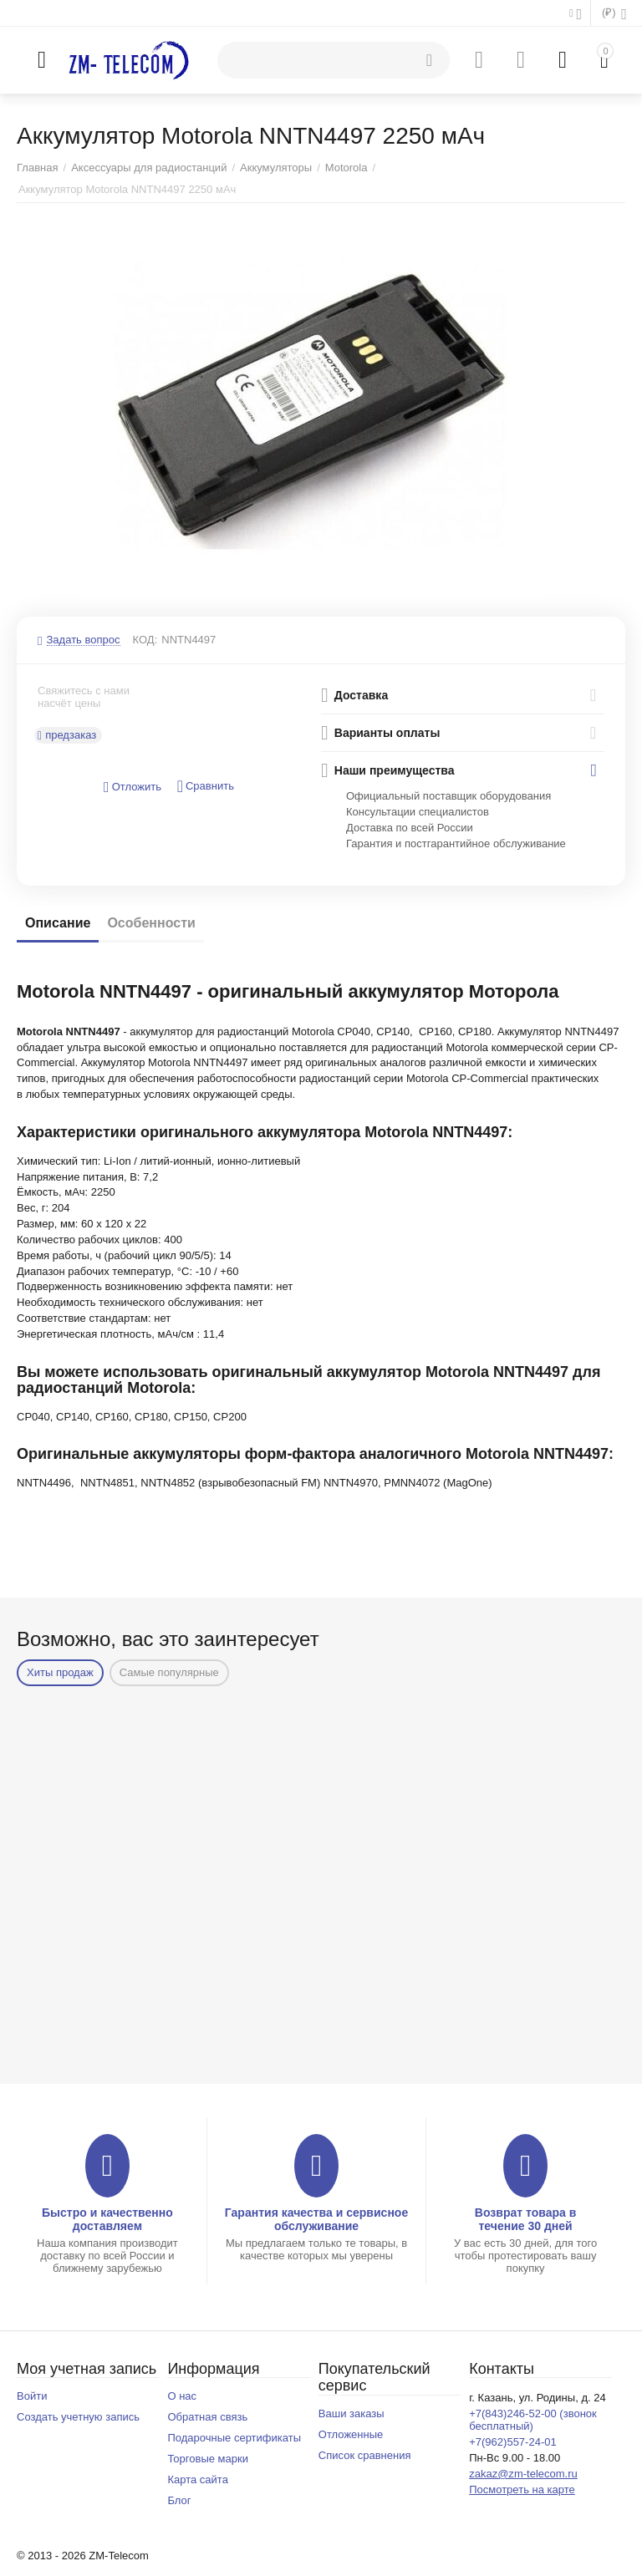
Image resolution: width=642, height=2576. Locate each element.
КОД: (145, 639)
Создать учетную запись (78, 2417)
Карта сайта (197, 2479)
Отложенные (351, 2434)
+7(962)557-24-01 (513, 2442)
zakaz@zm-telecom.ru (523, 2473)
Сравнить (205, 787)
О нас (181, 2396)
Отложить (132, 787)
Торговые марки (207, 2458)
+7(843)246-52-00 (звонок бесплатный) (533, 2419)
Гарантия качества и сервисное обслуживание (316, 2219)
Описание (57, 923)
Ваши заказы (351, 2413)
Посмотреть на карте (522, 2489)
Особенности (151, 923)
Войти (32, 2396)
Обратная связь (207, 2417)
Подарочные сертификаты (234, 2437)
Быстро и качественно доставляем (107, 2219)
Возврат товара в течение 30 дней (526, 2219)
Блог (179, 2500)
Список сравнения (364, 2455)
